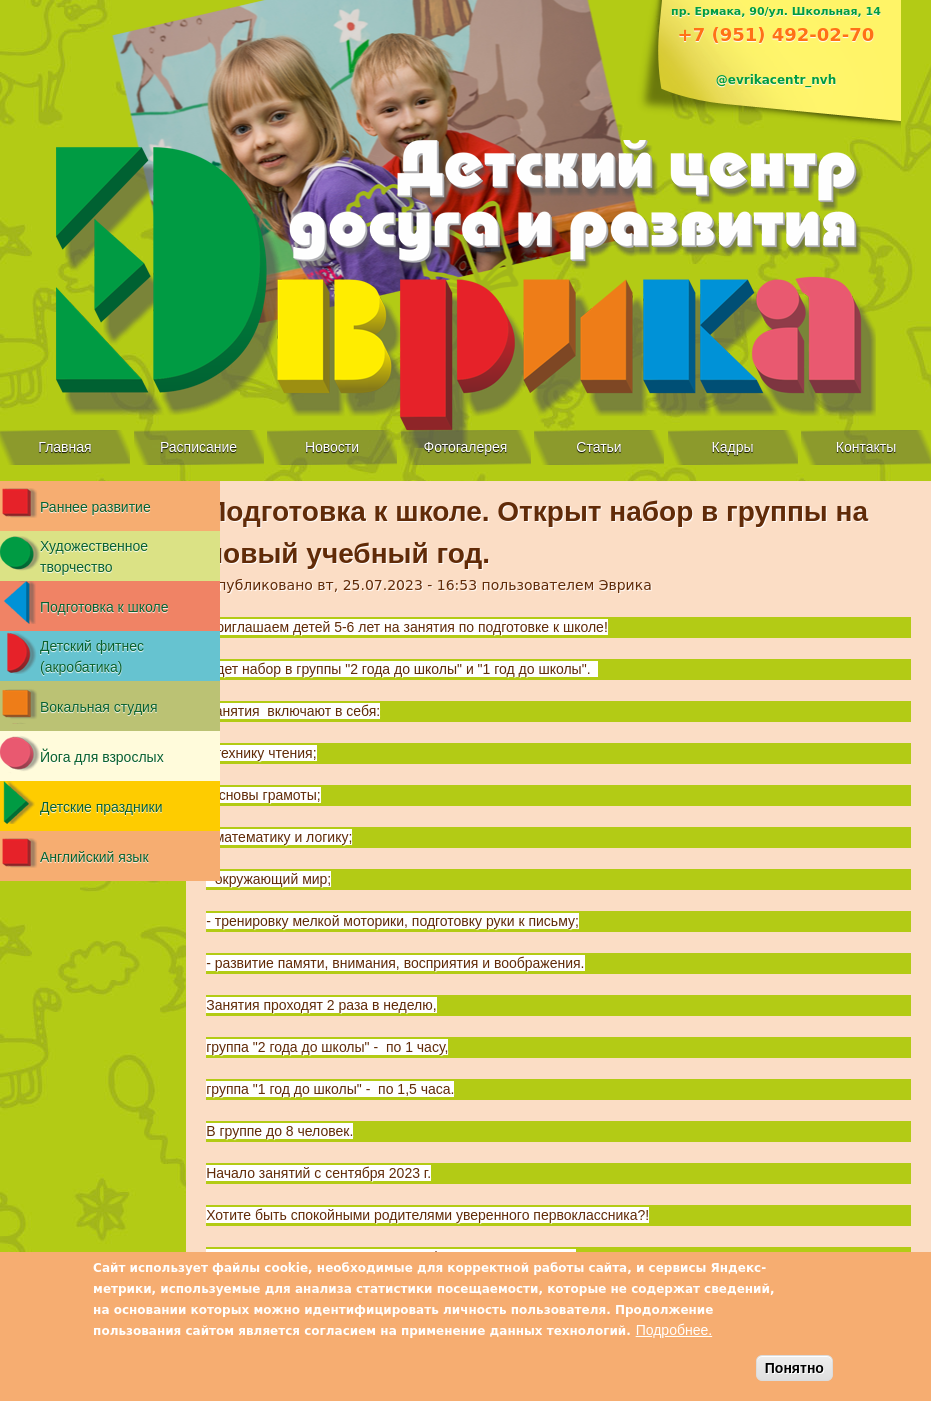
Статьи (598, 447)
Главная (64, 447)
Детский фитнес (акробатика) (92, 656)
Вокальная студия (98, 707)
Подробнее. (674, 1330)
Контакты (866, 447)
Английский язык (94, 857)
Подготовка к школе (104, 607)
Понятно (794, 1368)
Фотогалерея (466, 447)
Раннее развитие (95, 507)
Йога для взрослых (102, 757)
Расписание (198, 447)
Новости (332, 447)
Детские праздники (101, 807)
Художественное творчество (94, 556)
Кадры (733, 447)
